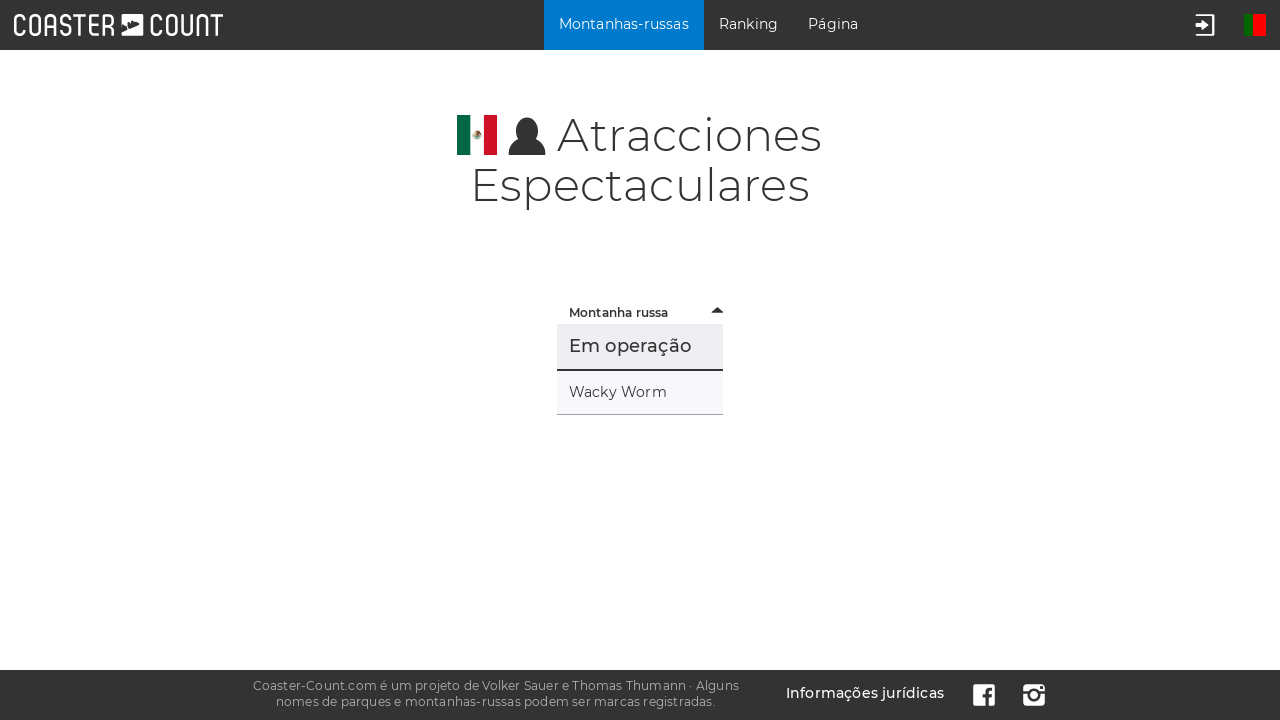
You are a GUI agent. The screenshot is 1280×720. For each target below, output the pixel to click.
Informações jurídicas (865, 693)
